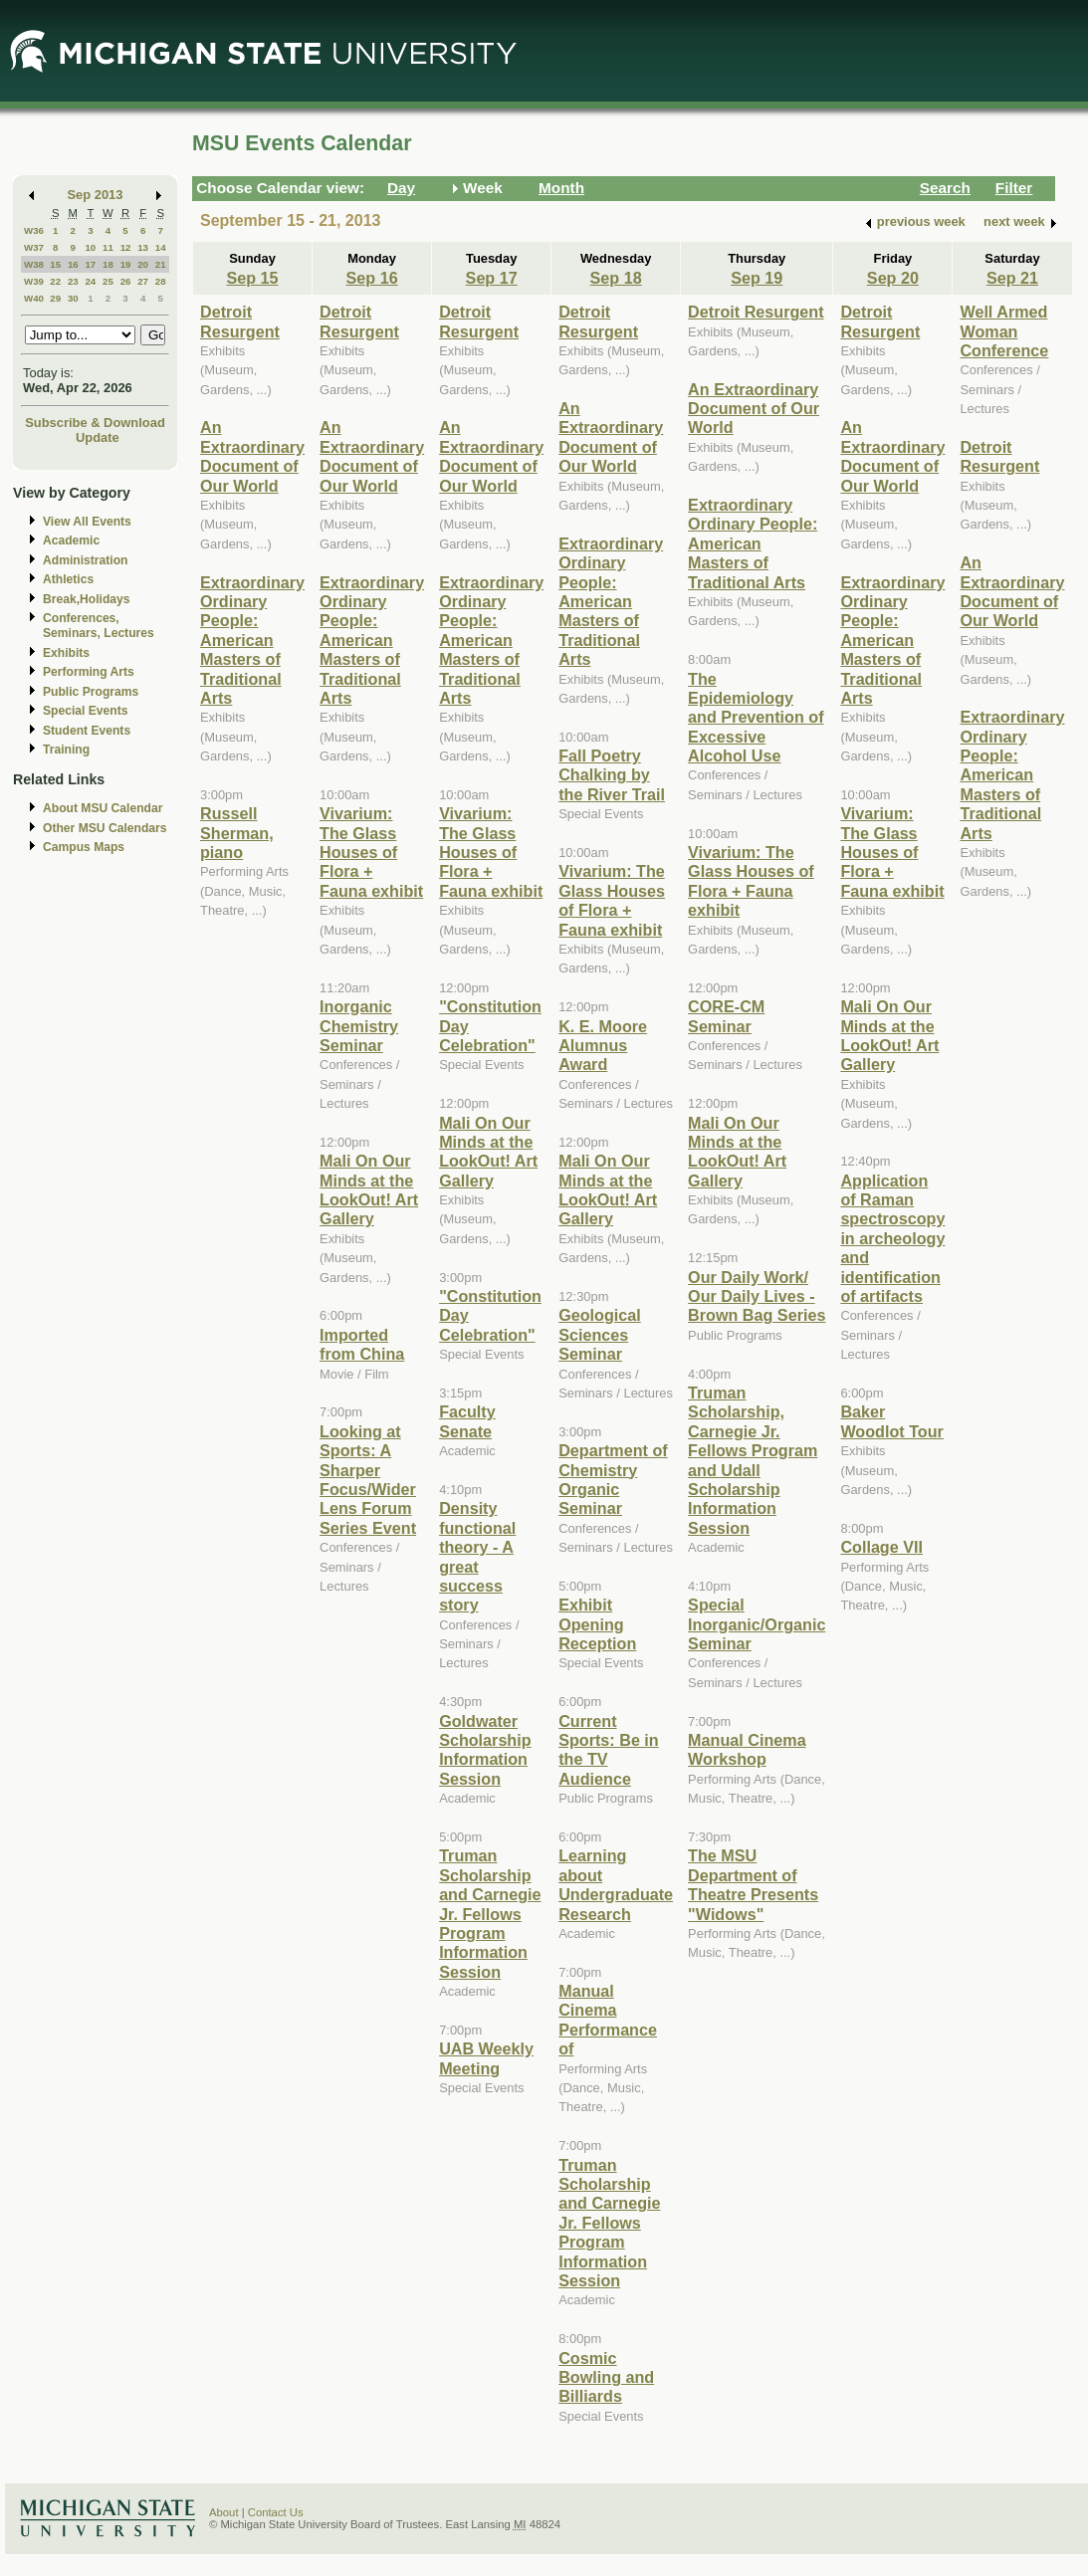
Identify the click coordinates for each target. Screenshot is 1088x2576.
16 (73, 264)
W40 (34, 298)
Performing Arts (88, 672)
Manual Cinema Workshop (747, 1749)
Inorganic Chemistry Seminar (359, 1025)
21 (160, 264)
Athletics (68, 579)
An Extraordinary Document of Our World (252, 456)
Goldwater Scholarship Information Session (485, 1750)
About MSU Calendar (102, 808)
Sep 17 (492, 278)
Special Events (85, 711)
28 (160, 281)
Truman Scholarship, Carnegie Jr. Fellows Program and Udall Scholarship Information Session (752, 1460)
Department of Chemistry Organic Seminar (613, 1479)
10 (90, 247)
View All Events (87, 522)
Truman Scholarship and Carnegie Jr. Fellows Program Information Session (490, 1913)
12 (125, 247)
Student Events (86, 731)
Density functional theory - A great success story (477, 1556)
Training (66, 749)
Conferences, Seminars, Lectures (98, 625)
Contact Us (276, 2512)
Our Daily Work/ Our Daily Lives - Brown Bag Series (756, 1296)
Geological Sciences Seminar (599, 1334)
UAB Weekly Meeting (486, 2057)
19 (125, 264)
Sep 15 (252, 278)
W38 (34, 264)
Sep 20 (893, 278)
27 (142, 281)
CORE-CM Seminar (726, 1015)
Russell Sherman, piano (237, 832)
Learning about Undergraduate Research (615, 1884)
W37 (34, 247)
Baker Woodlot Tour (892, 1420)
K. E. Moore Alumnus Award (602, 1045)
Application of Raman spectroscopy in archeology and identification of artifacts (892, 1238)
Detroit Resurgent (240, 321)
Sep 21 (1012, 278)
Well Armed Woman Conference (1004, 331)
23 (73, 281)
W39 (34, 281)
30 (73, 298)
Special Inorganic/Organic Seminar (756, 1624)
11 (108, 247)
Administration (85, 560)
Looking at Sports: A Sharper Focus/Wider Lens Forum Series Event (368, 1479)
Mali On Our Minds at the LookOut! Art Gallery (369, 1189)
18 (108, 264)
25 (108, 281)
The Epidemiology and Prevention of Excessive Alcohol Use (755, 717)
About (224, 2512)
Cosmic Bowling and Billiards (606, 2377)
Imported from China (362, 1344)
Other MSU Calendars (105, 828)
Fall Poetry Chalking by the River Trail (611, 775)
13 (142, 247)
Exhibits (66, 653)
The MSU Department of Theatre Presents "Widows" (753, 1884)
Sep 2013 (95, 194)
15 (55, 264)
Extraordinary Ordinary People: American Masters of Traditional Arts (252, 640)
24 (90, 281)
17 (90, 264)
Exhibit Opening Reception (597, 1624)
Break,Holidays (86, 599)
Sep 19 (756, 278)
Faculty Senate (467, 1420)
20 (142, 264)
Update (97, 437)
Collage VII (881, 1547)
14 (160, 247)
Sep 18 (616, 278)
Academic (71, 540)
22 (55, 281)
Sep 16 (372, 278)
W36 (34, 230)
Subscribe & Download (95, 422)
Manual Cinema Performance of (607, 2019)
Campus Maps (83, 847)
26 (125, 281)
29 (55, 298)
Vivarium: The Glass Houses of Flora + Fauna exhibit (371, 852)
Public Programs (90, 692)
